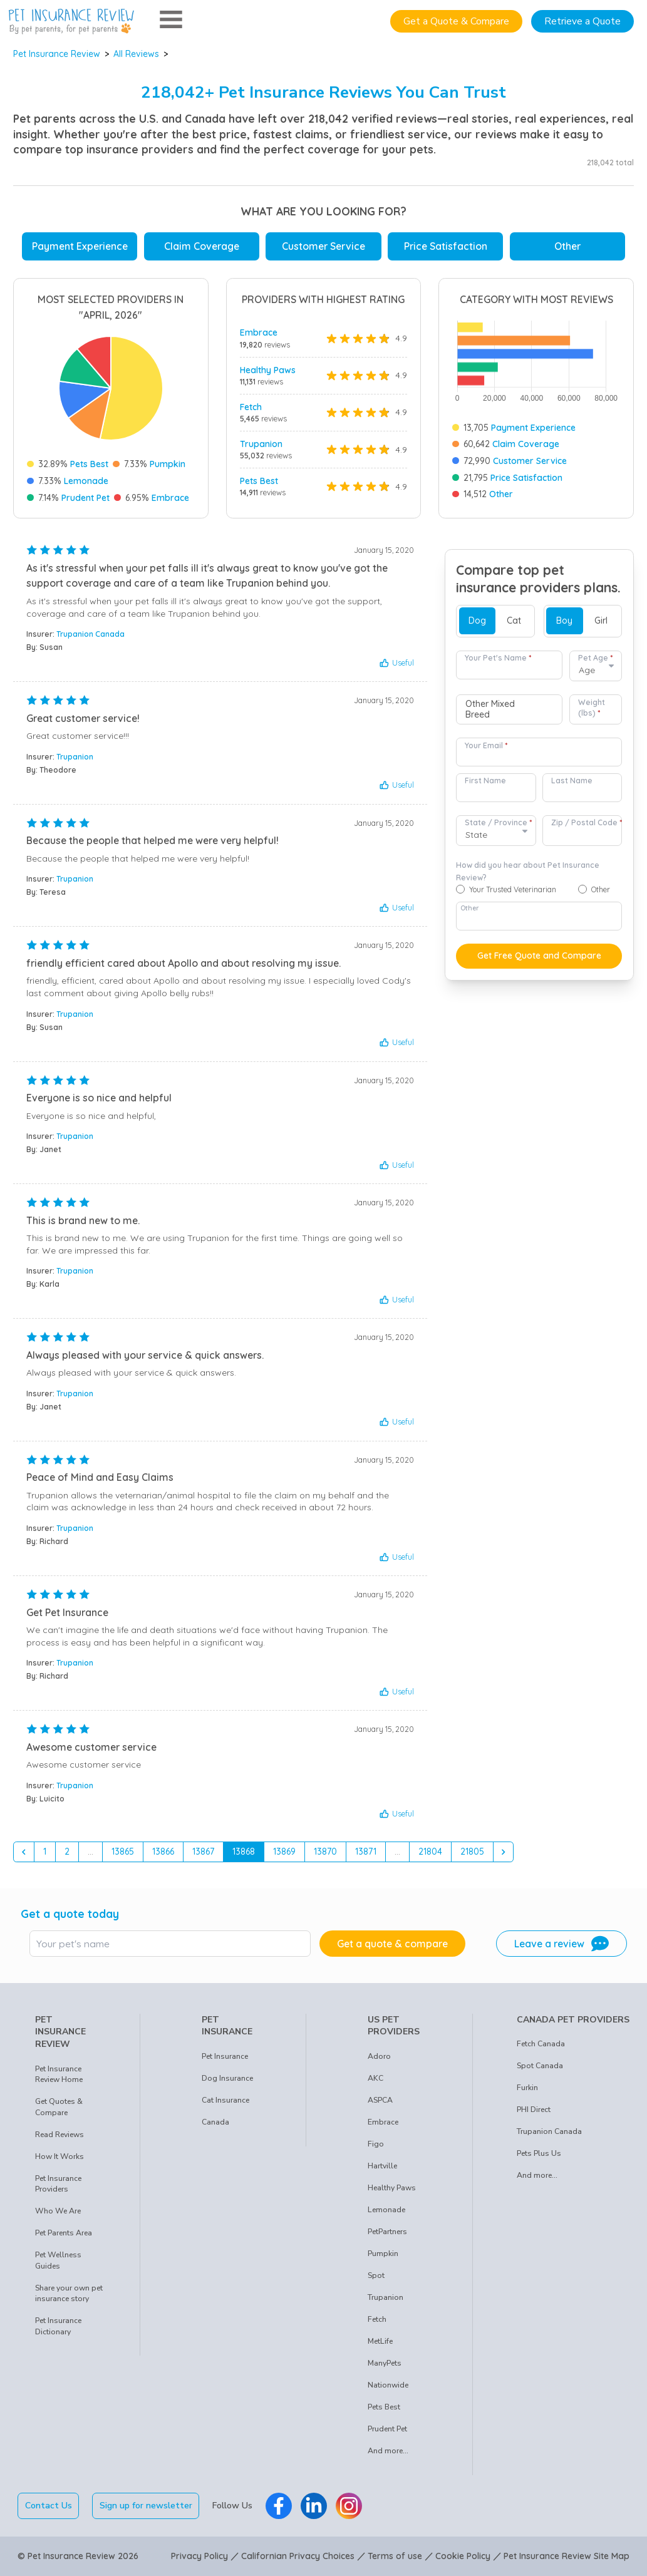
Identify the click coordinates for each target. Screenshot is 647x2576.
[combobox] (509, 709)
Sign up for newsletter (146, 2506)
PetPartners (387, 2232)
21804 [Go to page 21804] (430, 1851)
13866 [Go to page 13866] (163, 1851)
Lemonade (86, 481)
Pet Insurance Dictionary (58, 2326)
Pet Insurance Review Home (59, 2074)
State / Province (498, 822)
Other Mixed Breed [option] (490, 710)
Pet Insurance (225, 2056)
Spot (376, 2275)
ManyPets (384, 2363)
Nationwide (388, 2385)
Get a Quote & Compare (456, 21)
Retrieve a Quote (582, 21)
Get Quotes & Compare (59, 2107)
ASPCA (380, 2100)
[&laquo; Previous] (23, 1852)
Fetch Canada (541, 2044)
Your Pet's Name (498, 657)
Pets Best (89, 464)
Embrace (170, 497)
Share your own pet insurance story (69, 2293)
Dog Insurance (227, 2078)
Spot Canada (540, 2066)
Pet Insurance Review (56, 53)
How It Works (59, 2156)
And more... (388, 2451)
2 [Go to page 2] (67, 1851)
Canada (215, 2122)
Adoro (379, 2056)
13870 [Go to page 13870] (325, 1851)
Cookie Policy (462, 2556)
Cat (514, 620)
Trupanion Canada (90, 634)
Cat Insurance (225, 2100)
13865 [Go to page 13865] (122, 1851)
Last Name (572, 780)
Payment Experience (80, 246)
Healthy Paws (268, 370)
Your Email (486, 745)
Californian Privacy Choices (298, 2556)
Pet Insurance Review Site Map (566, 2556)
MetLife (380, 2341)
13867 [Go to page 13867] (203, 1851)
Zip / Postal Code (586, 822)
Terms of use (395, 2556)
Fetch (251, 407)
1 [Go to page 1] (44, 1851)
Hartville (382, 2166)
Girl (601, 620)
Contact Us (48, 2506)
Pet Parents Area (63, 2233)
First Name (485, 780)
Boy (564, 620)
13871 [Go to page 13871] (365, 1851)
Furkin (527, 2088)
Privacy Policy (199, 2556)
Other (567, 246)
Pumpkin (167, 464)
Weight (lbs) (591, 708)
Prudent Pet (85, 497)
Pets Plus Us (539, 2153)
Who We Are (58, 2211)
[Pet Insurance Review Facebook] (279, 2506)
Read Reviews (59, 2135)
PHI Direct (534, 2110)
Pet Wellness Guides (58, 2260)
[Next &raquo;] (503, 1852)
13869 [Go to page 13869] (284, 1851)
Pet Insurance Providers (58, 2184)
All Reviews (136, 53)
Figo (376, 2144)
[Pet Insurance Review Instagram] (349, 2506)
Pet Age (595, 657)
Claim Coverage (201, 246)
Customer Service (323, 246)
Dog (477, 620)
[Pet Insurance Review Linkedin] (314, 2506)
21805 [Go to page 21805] (472, 1851)
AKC (375, 2078)
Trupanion (261, 444)
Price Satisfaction (445, 246)
